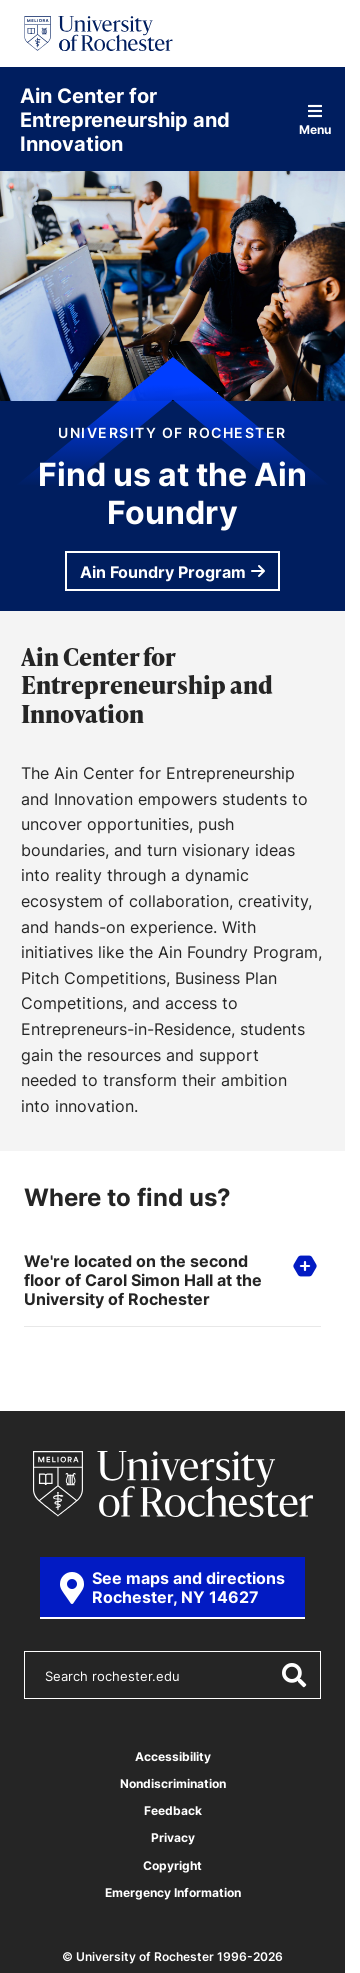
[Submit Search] (293, 1675)
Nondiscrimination (173, 1783)
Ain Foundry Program (163, 572)
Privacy (173, 1837)
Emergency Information (173, 1892)
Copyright (172, 1865)
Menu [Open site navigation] (315, 119)
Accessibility (173, 1756)
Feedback (173, 1810)
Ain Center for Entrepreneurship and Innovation (125, 119)
